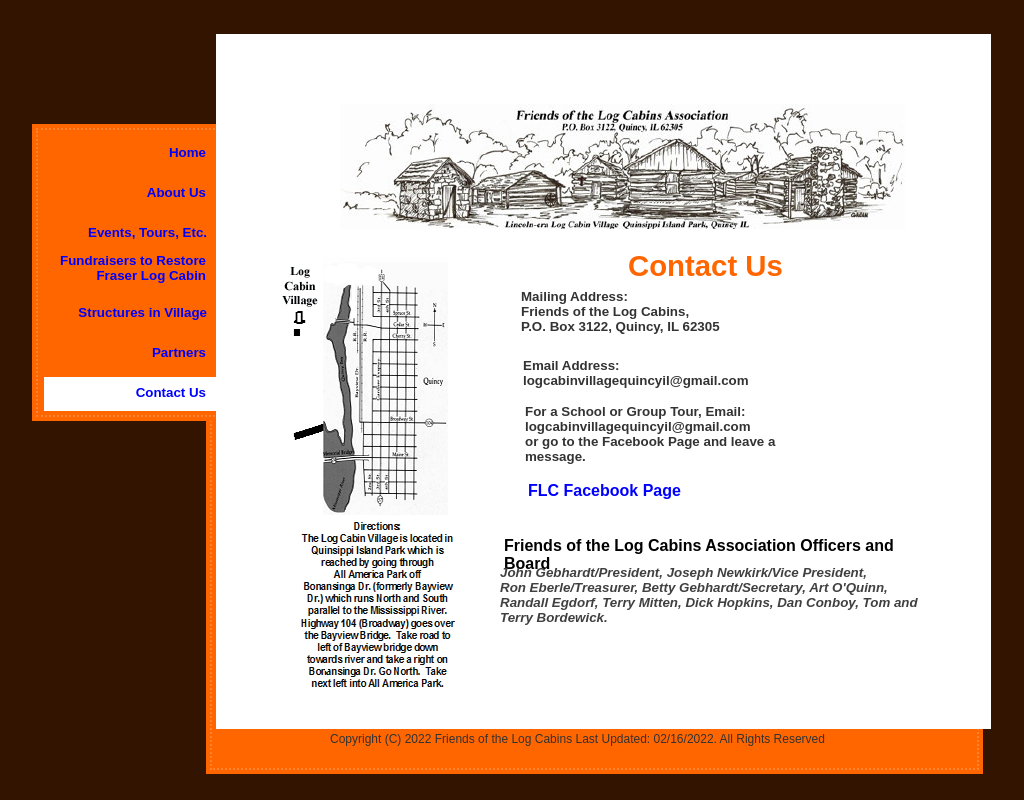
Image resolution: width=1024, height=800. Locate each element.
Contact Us (171, 392)
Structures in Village (142, 312)
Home (187, 152)
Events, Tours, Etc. (147, 232)
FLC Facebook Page (604, 490)
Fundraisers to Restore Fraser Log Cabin (133, 268)
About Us (176, 192)
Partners (179, 352)
